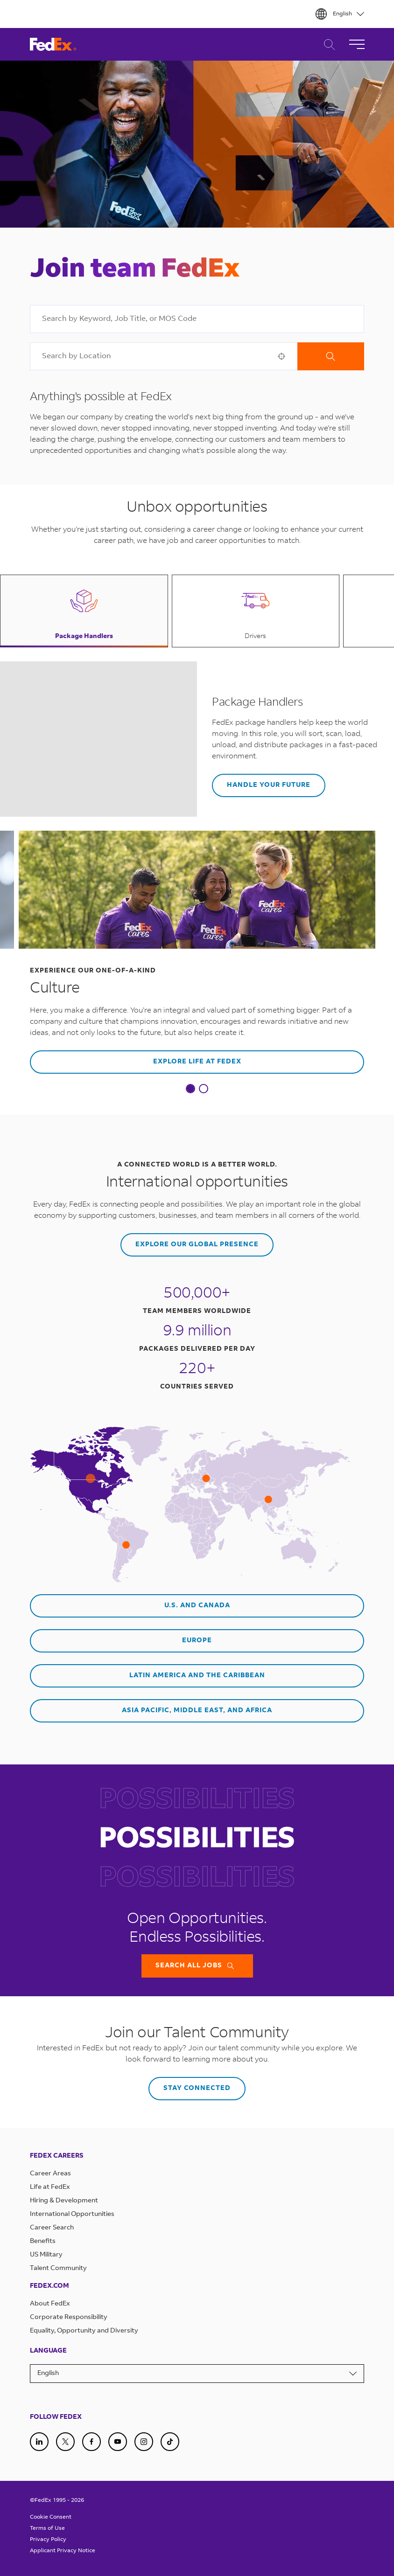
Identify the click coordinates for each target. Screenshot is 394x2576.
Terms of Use (47, 2528)
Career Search (327, 44)
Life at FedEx (50, 2187)
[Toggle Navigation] (356, 44)
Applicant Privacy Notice (62, 2551)
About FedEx (50, 2304)
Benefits (43, 2241)
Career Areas (50, 2174)
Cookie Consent (50, 2517)
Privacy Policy (48, 2539)
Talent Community (58, 2268)
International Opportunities (72, 2214)
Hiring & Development (64, 2201)
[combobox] (197, 319)
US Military (46, 2255)
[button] (281, 356)
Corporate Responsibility (68, 2317)
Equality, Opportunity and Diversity (84, 2331)
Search (330, 356)
